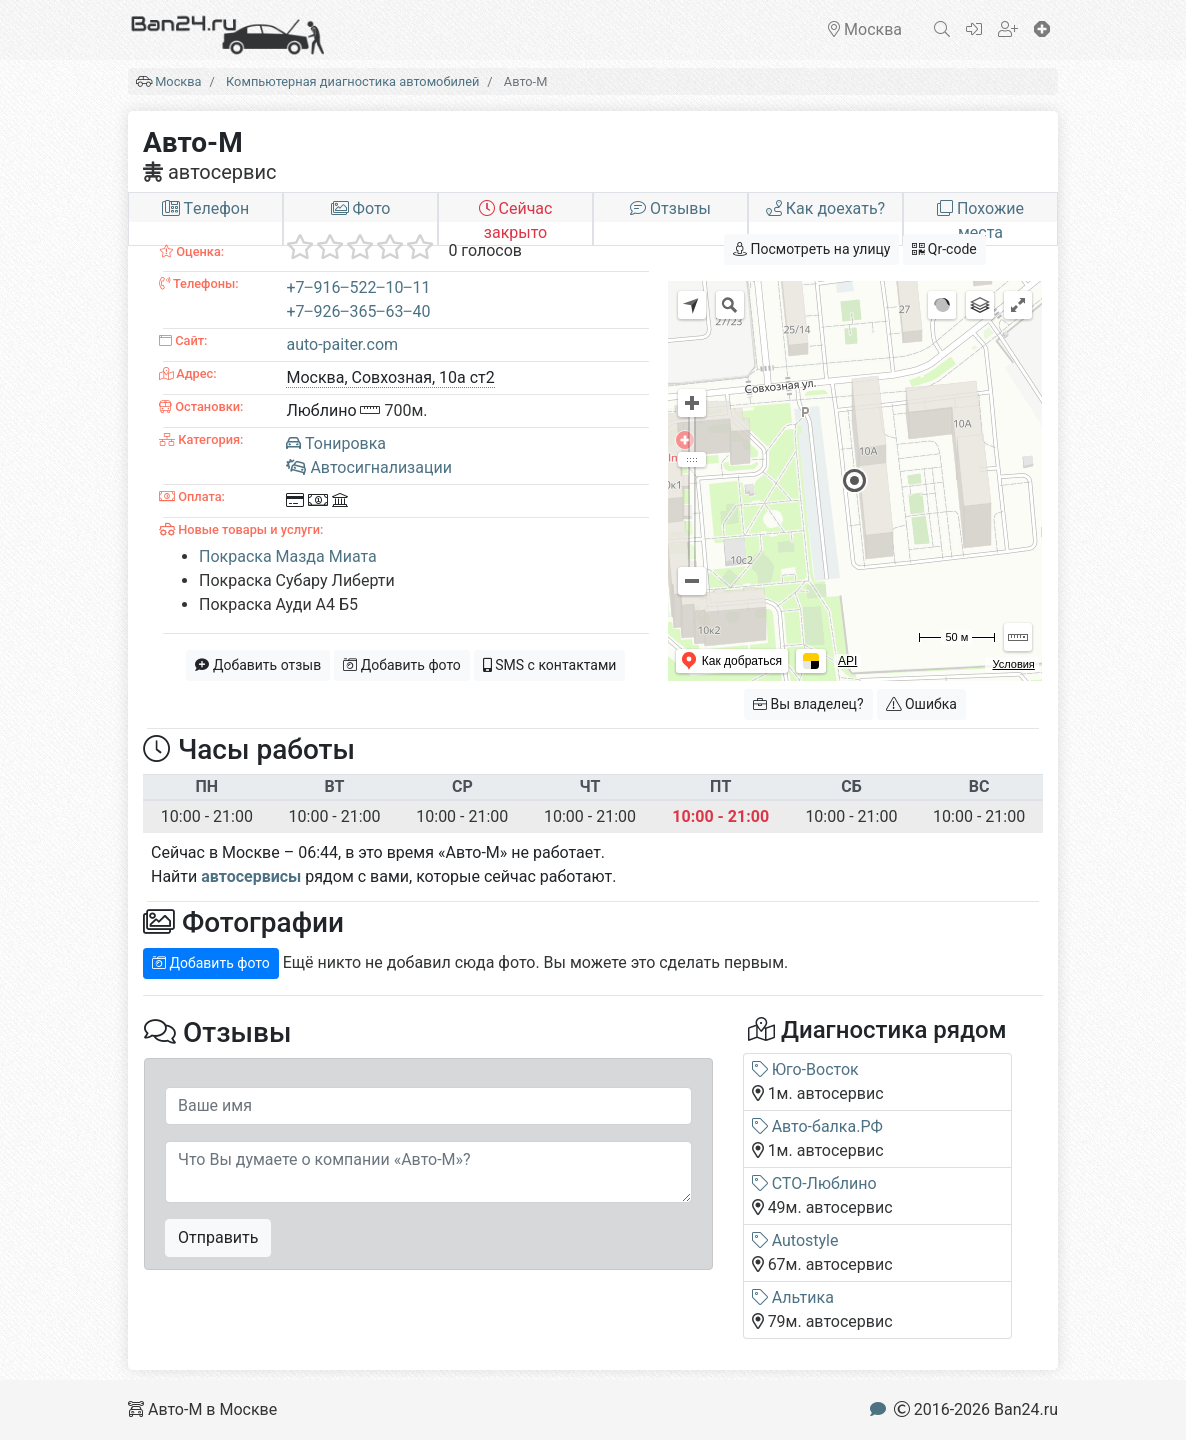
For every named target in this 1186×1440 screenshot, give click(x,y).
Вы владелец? (808, 704)
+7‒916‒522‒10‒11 (358, 287)
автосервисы (251, 876)
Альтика (793, 1297)
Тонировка (336, 443)
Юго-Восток (805, 1069)
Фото (361, 208)
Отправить (218, 1237)
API (847, 661)
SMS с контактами (550, 665)
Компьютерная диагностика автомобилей (352, 81)
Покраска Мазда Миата (288, 556)
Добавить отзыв (258, 665)
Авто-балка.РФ (817, 1126)
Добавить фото (402, 665)
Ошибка (921, 704)
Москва (178, 81)
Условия (1013, 664)
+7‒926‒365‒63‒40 (358, 311)
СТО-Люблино (814, 1183)
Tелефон (205, 208)
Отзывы (670, 208)
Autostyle (795, 1240)
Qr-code (944, 249)
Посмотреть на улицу (811, 249)
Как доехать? (825, 208)
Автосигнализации (368, 467)
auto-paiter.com (342, 344)
